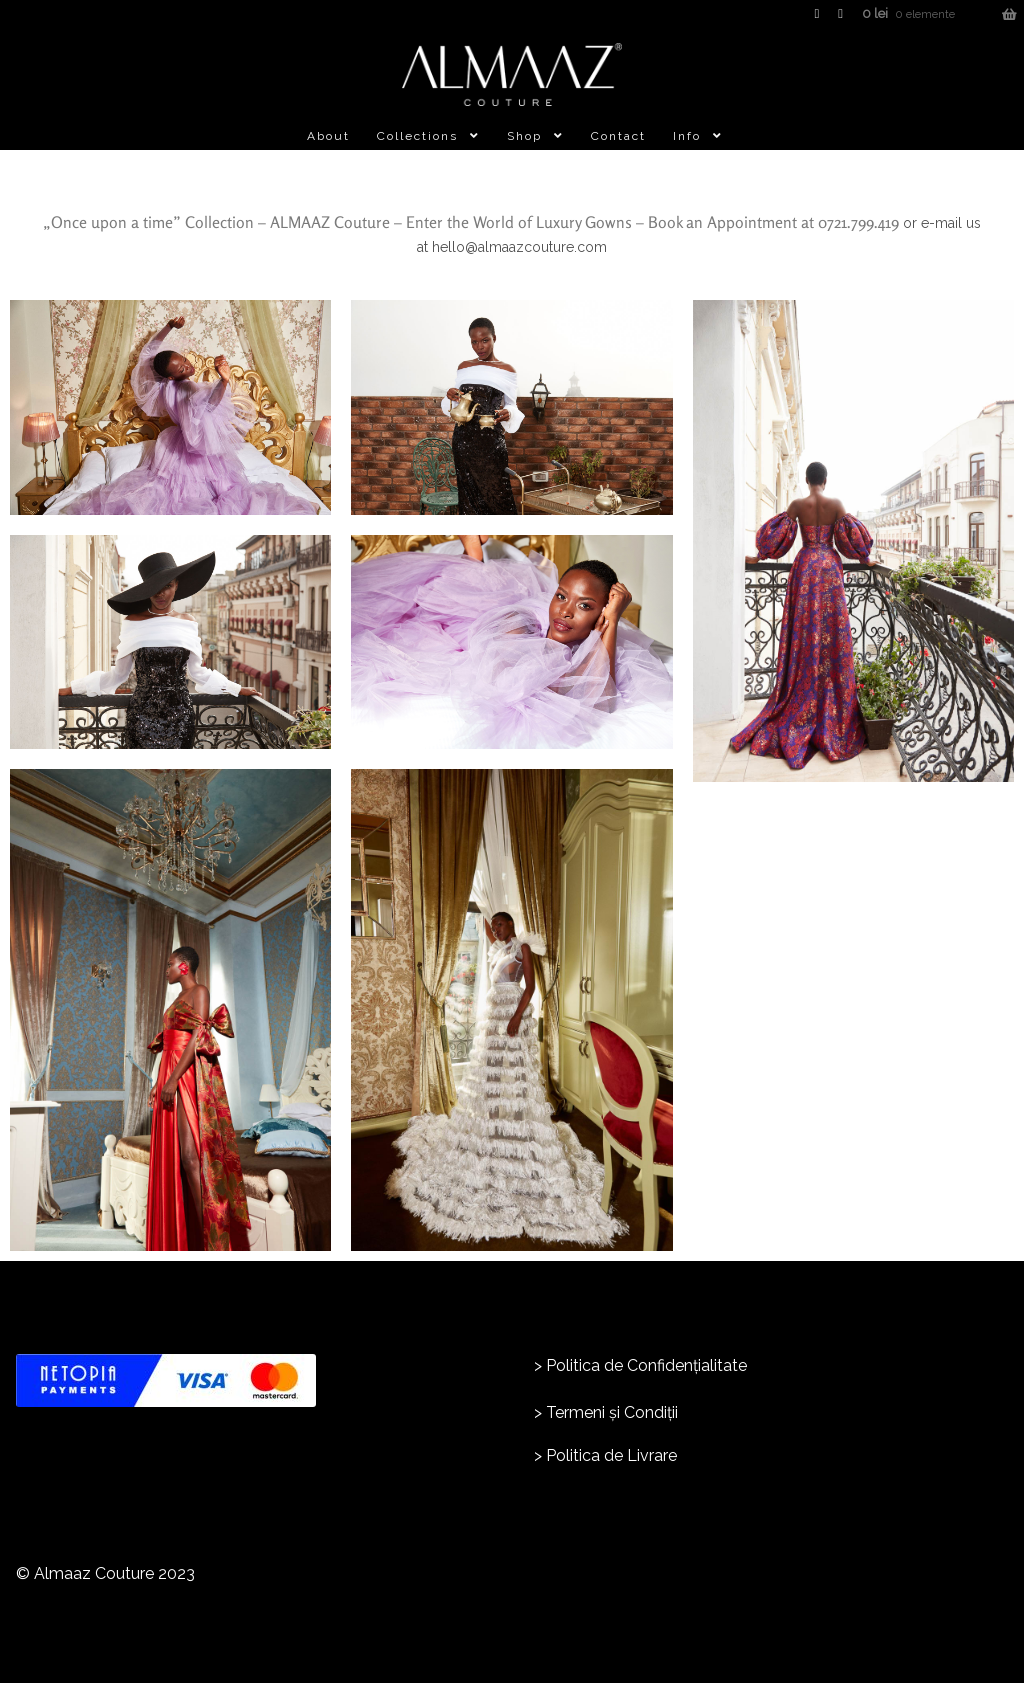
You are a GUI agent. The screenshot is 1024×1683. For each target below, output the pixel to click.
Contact (618, 136)
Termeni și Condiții (612, 1412)
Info (687, 136)
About (328, 136)
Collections (417, 136)
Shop (524, 136)
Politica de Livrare (611, 1455)
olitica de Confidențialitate (651, 1365)
